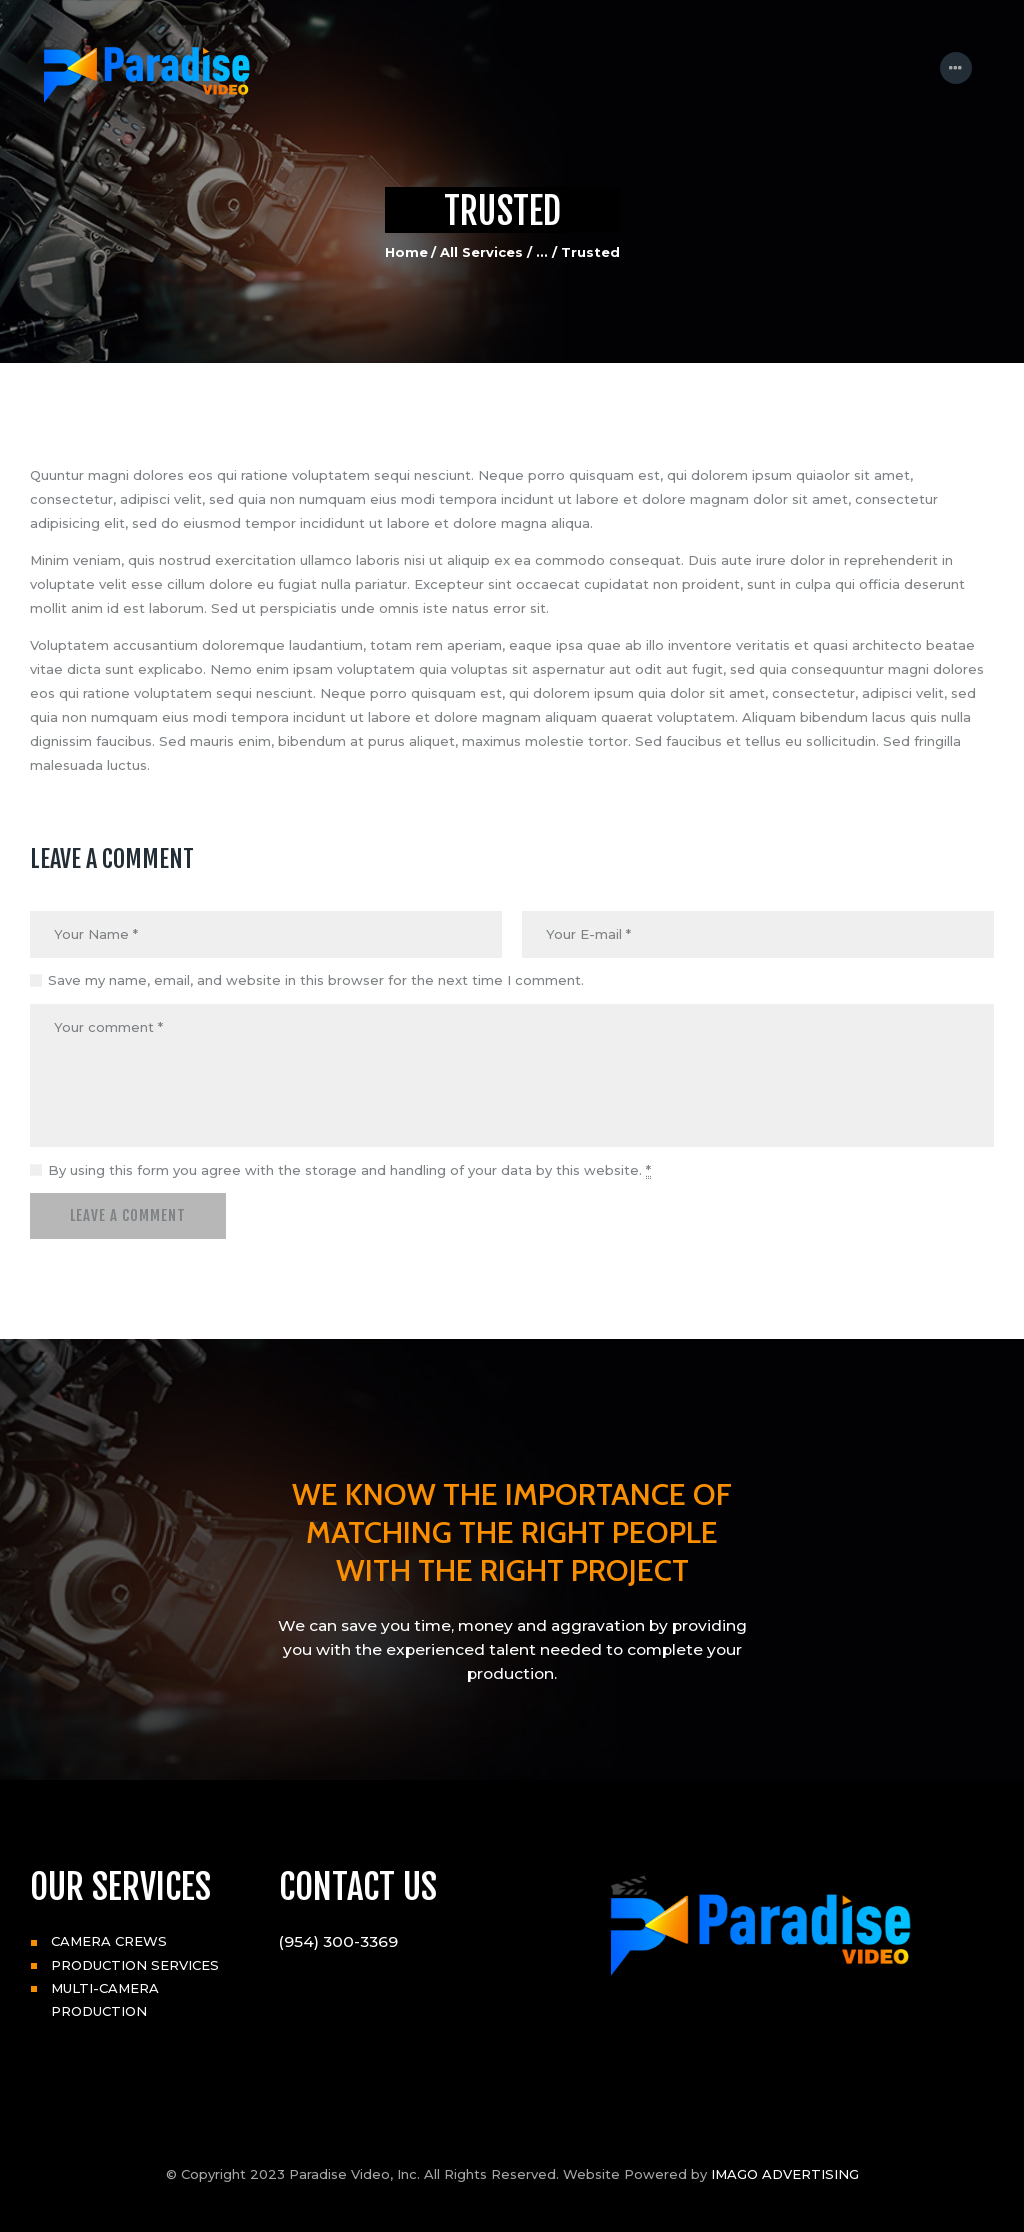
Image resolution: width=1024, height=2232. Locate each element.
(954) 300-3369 (338, 1941)
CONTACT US (358, 1887)
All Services (481, 252)
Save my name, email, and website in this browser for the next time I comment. (316, 980)
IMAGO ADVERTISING (785, 2174)
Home (406, 252)
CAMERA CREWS (109, 1941)
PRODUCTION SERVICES (135, 1965)
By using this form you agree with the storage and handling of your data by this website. (349, 1170)
